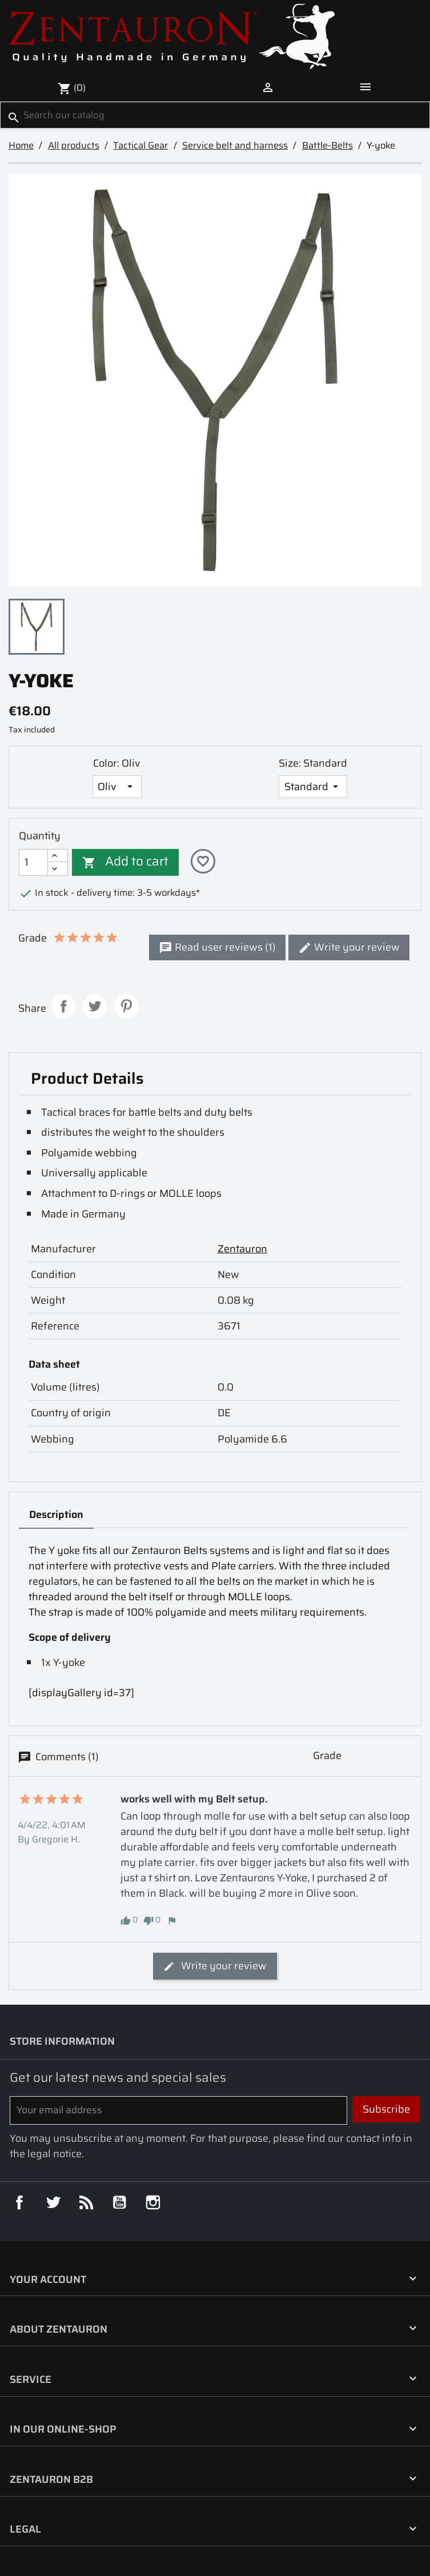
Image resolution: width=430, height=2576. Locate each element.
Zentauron (242, 1249)
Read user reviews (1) (217, 947)
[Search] (215, 115)
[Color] (117, 787)
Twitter (53, 2202)
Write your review (349, 947)
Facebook (19, 2202)
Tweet (95, 1006)
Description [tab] (56, 1515)
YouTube (119, 2202)
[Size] (313, 787)
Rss (86, 2202)
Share (63, 1006)
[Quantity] (33, 862)
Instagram (153, 2202)
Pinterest (126, 1006)
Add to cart (125, 861)
